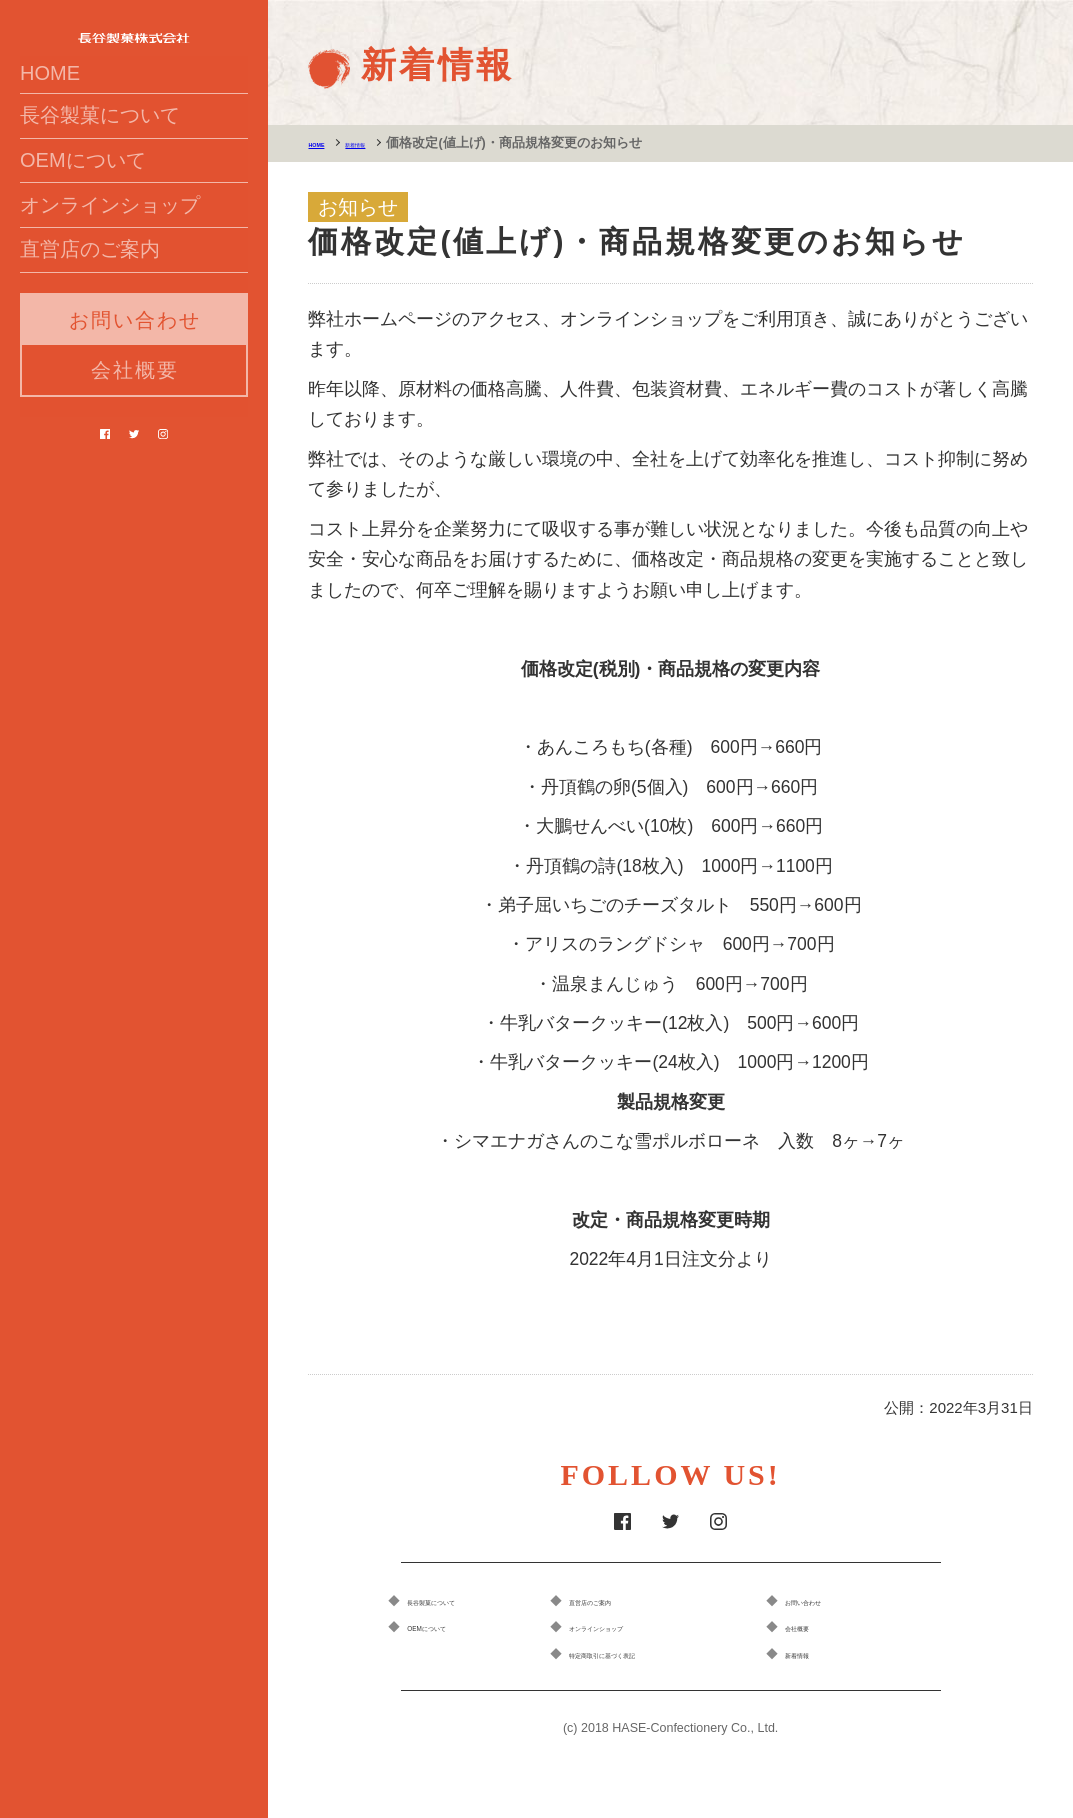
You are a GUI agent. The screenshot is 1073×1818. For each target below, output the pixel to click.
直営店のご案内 (90, 356)
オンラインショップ (110, 298)
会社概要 (135, 483)
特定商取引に (664, 1656)
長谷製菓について (100, 182)
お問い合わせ (135, 433)
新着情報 (393, 143)
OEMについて (83, 240)
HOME (50, 126)
